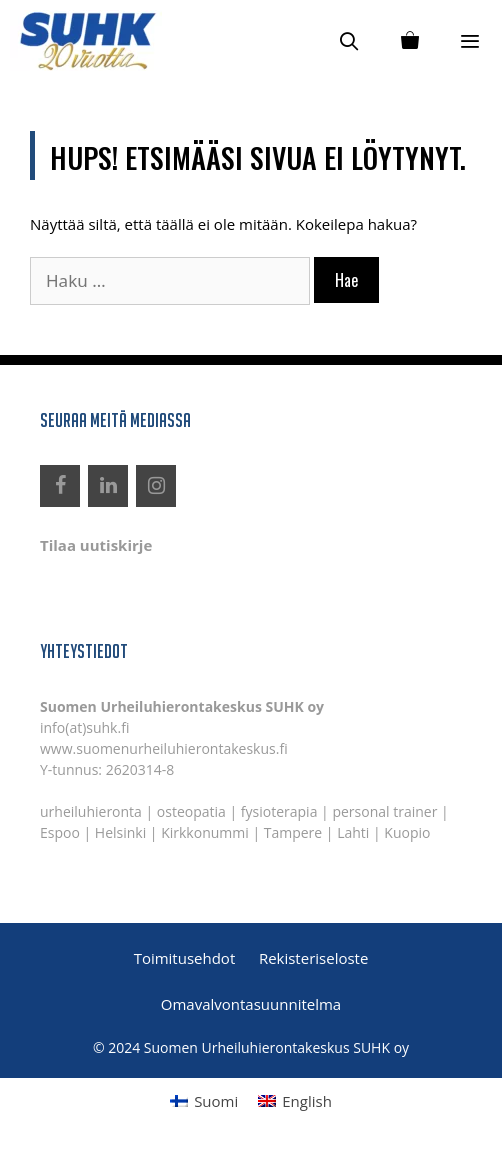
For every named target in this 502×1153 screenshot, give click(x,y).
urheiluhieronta (91, 811)
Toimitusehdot (185, 958)
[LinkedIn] (108, 486)
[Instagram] (156, 486)
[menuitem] (204, 1100)
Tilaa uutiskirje (96, 545)
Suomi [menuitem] (216, 1101)
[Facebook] (60, 486)
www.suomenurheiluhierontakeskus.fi (164, 748)
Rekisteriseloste (313, 958)
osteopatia (191, 811)
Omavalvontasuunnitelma (251, 1004)
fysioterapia (279, 811)
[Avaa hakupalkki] (349, 40)
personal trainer (384, 811)
